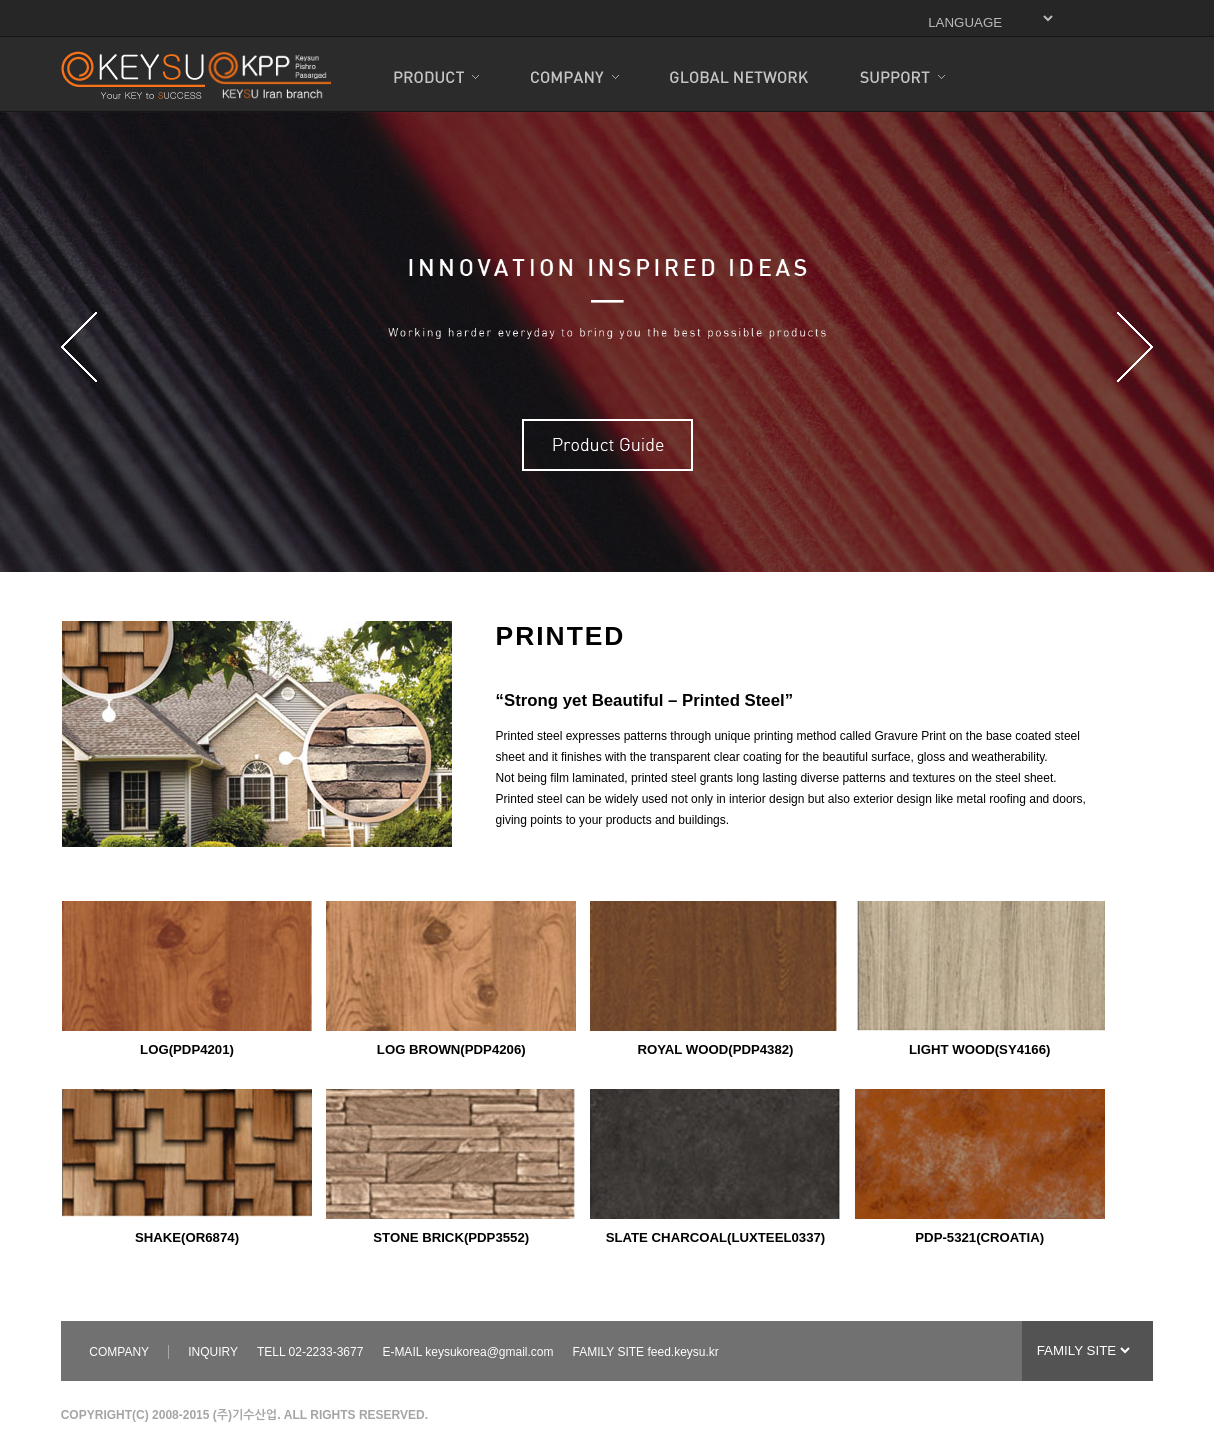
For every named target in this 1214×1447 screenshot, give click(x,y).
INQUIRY (213, 1352)
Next (1135, 347)
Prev (79, 347)
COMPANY (119, 1352)
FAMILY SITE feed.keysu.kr (646, 1352)
